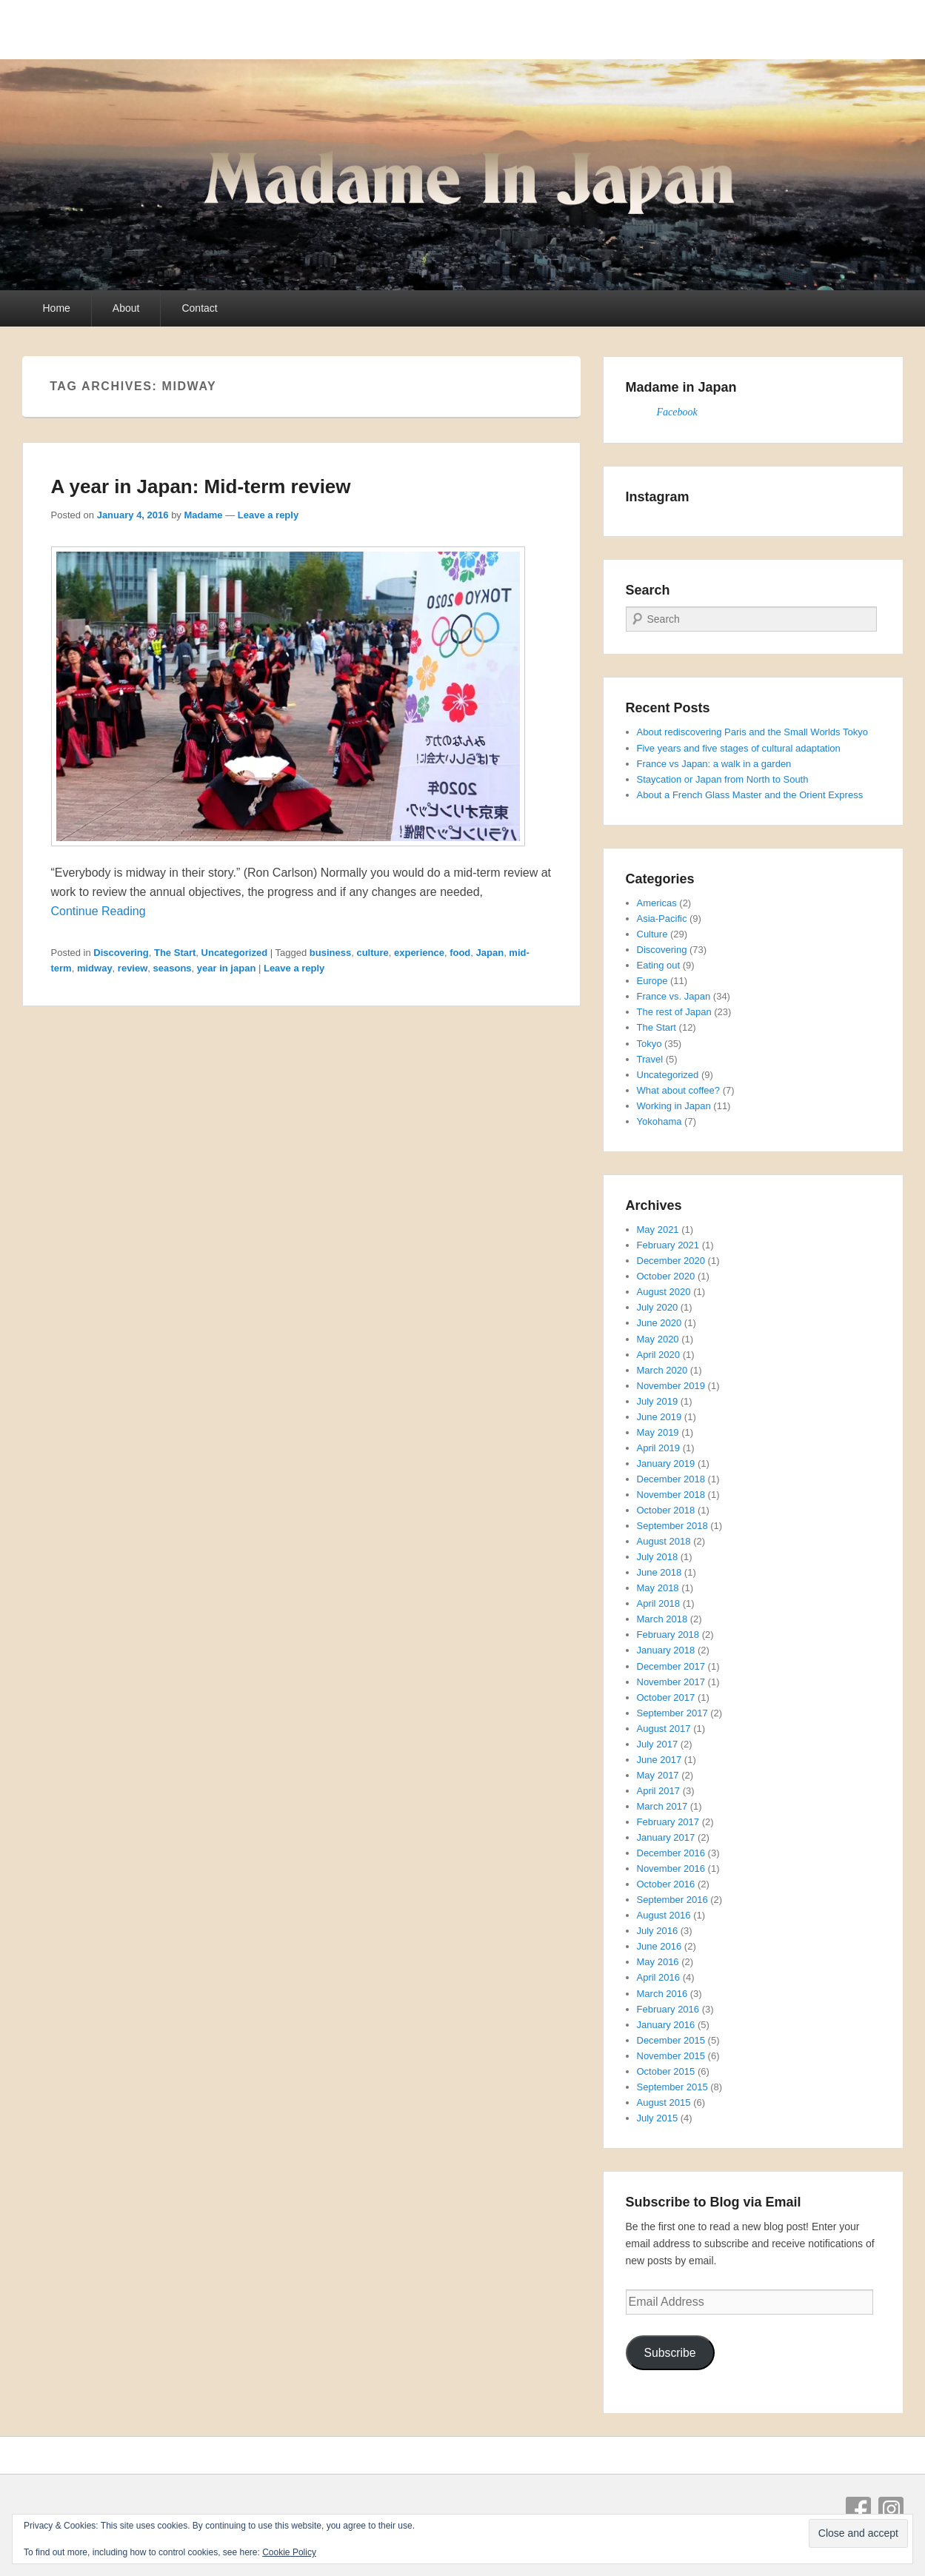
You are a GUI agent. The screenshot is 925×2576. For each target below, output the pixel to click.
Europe (652, 980)
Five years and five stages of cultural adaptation (739, 748)
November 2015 (671, 2055)
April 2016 (659, 1977)
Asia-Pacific (662, 918)
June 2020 (659, 1322)
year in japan (226, 968)
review (132, 968)
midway (95, 968)
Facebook (677, 412)
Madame (203, 515)
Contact (199, 308)
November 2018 (671, 1494)
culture (372, 952)
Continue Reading (98, 911)
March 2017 (662, 1806)
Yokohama (659, 1121)
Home (56, 308)
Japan (490, 952)
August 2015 (664, 2102)
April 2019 (659, 1447)
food (460, 952)
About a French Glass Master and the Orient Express (750, 794)
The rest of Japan (674, 1011)
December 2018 (671, 1479)
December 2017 (671, 1666)
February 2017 (668, 1821)
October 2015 (666, 2071)
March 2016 (662, 1993)
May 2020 (658, 1339)
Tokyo (649, 1043)
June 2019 (659, 1416)
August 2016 (664, 1915)
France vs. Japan (674, 996)
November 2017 (671, 1681)
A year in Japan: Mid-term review (201, 486)
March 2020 (662, 1370)
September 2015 (672, 2086)
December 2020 (671, 1260)
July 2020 (657, 1307)
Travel (650, 1059)
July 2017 (657, 1744)
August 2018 (664, 1541)
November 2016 (671, 1868)
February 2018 (668, 1634)
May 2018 (658, 1587)
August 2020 (664, 1291)
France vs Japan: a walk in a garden (714, 763)
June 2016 (659, 1946)
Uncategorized (234, 952)
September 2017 (672, 1713)
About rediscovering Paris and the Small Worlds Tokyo (752, 731)
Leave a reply (268, 515)
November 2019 (671, 1385)
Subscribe (669, 2352)
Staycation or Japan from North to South (723, 779)
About (126, 308)
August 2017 (664, 1728)
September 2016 (672, 1899)
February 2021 (668, 1245)
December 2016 (671, 1853)
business (330, 952)
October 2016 (666, 1884)
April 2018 (659, 1603)
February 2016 (668, 2009)
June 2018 (659, 1572)
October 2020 (666, 1276)
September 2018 (672, 1525)
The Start (175, 952)
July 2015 (657, 2118)
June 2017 (659, 1759)
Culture (652, 934)
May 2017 (658, 1775)
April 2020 (659, 1354)
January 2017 (666, 1837)
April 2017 (659, 1790)
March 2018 (662, 1619)
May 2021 (658, 1229)
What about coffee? (679, 1090)
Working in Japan (674, 1105)
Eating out (659, 965)
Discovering (120, 952)
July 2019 (657, 1401)
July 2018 (657, 1556)
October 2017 (666, 1697)
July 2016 (657, 1930)
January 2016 (666, 2024)
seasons (172, 968)
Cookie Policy (289, 2552)
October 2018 (666, 1510)
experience (419, 952)
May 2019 (658, 1432)
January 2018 (666, 1650)
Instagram (891, 2509)
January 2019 (666, 1463)
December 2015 (671, 2040)
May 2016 (658, 1961)
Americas (657, 903)
